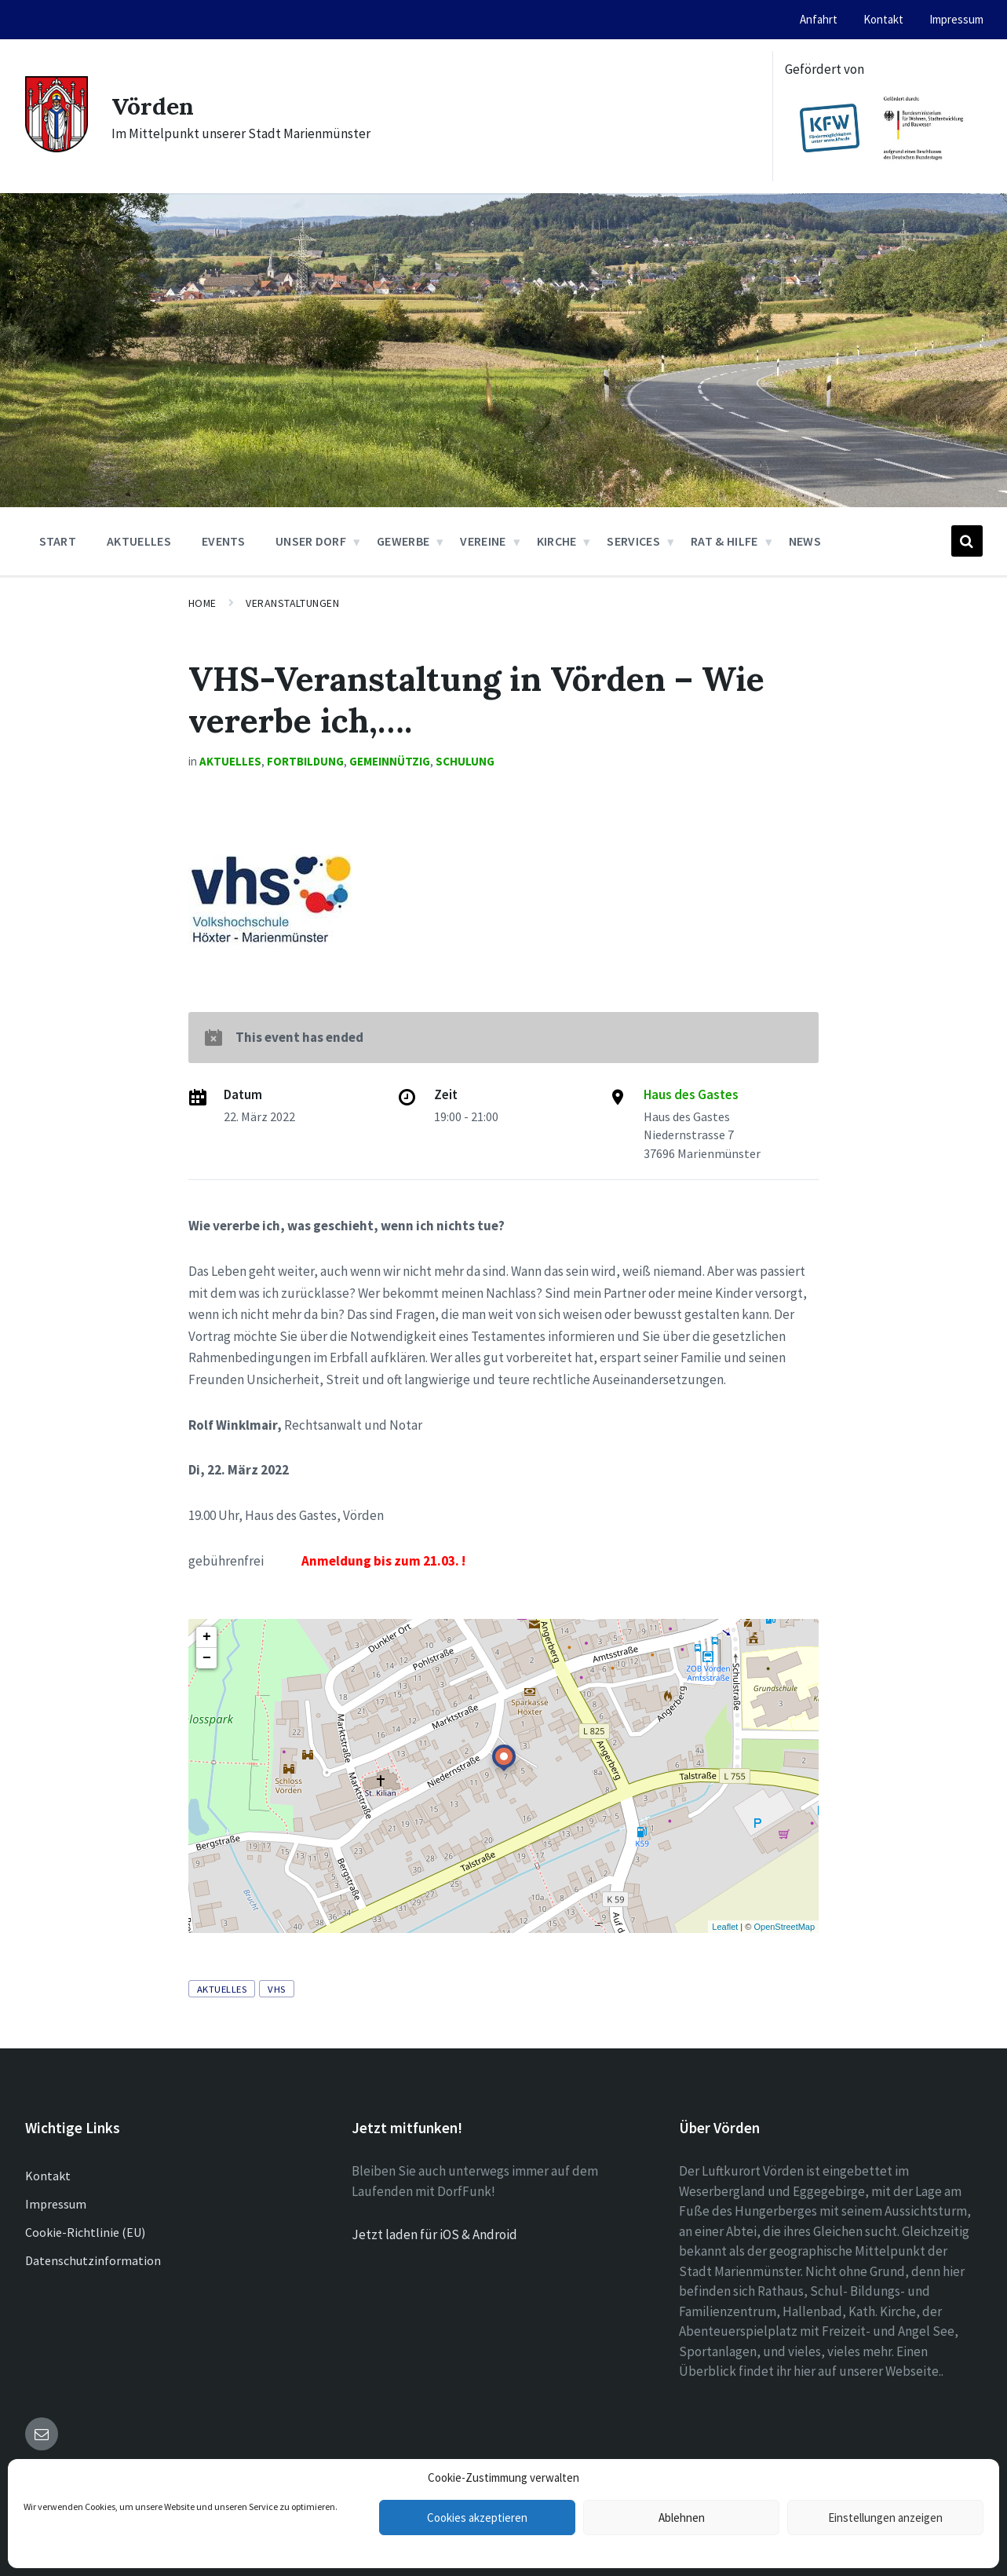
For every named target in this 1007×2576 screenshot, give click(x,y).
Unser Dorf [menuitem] (310, 541)
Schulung (465, 761)
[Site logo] (56, 147)
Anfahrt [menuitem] (818, 19)
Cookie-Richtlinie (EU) (85, 2232)
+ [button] (206, 1637)
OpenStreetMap (784, 1926)
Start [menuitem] (58, 541)
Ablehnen (682, 2517)
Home (202, 603)
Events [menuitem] (223, 541)
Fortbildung (305, 761)
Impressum (55, 2204)
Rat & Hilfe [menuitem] (724, 541)
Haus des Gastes (691, 1094)
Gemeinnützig (389, 761)
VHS (277, 1988)
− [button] (206, 1658)
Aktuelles (230, 761)
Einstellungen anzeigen (885, 2517)
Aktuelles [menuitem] (139, 541)
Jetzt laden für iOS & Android (434, 2234)
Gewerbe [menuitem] (403, 541)
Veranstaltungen (292, 603)
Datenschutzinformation (93, 2260)
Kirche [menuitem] (557, 541)
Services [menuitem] (633, 541)
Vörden (152, 106)
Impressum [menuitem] (956, 19)
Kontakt (48, 2175)
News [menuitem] (805, 541)
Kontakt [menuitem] (883, 19)
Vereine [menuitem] (482, 541)
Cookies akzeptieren (477, 2517)
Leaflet (725, 1926)
